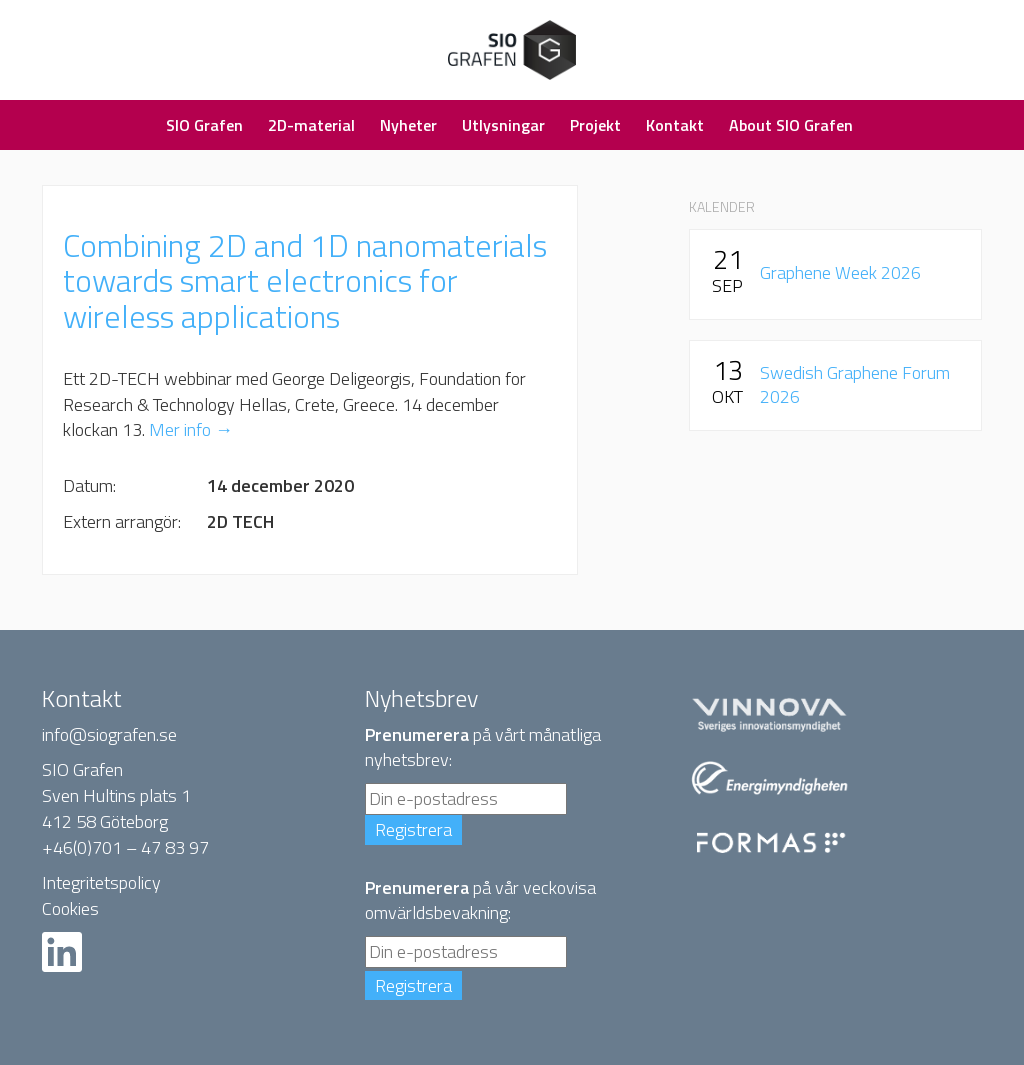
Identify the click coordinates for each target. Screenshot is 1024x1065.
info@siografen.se (109, 734)
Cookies (70, 908)
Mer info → (191, 429)
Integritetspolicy (101, 882)
